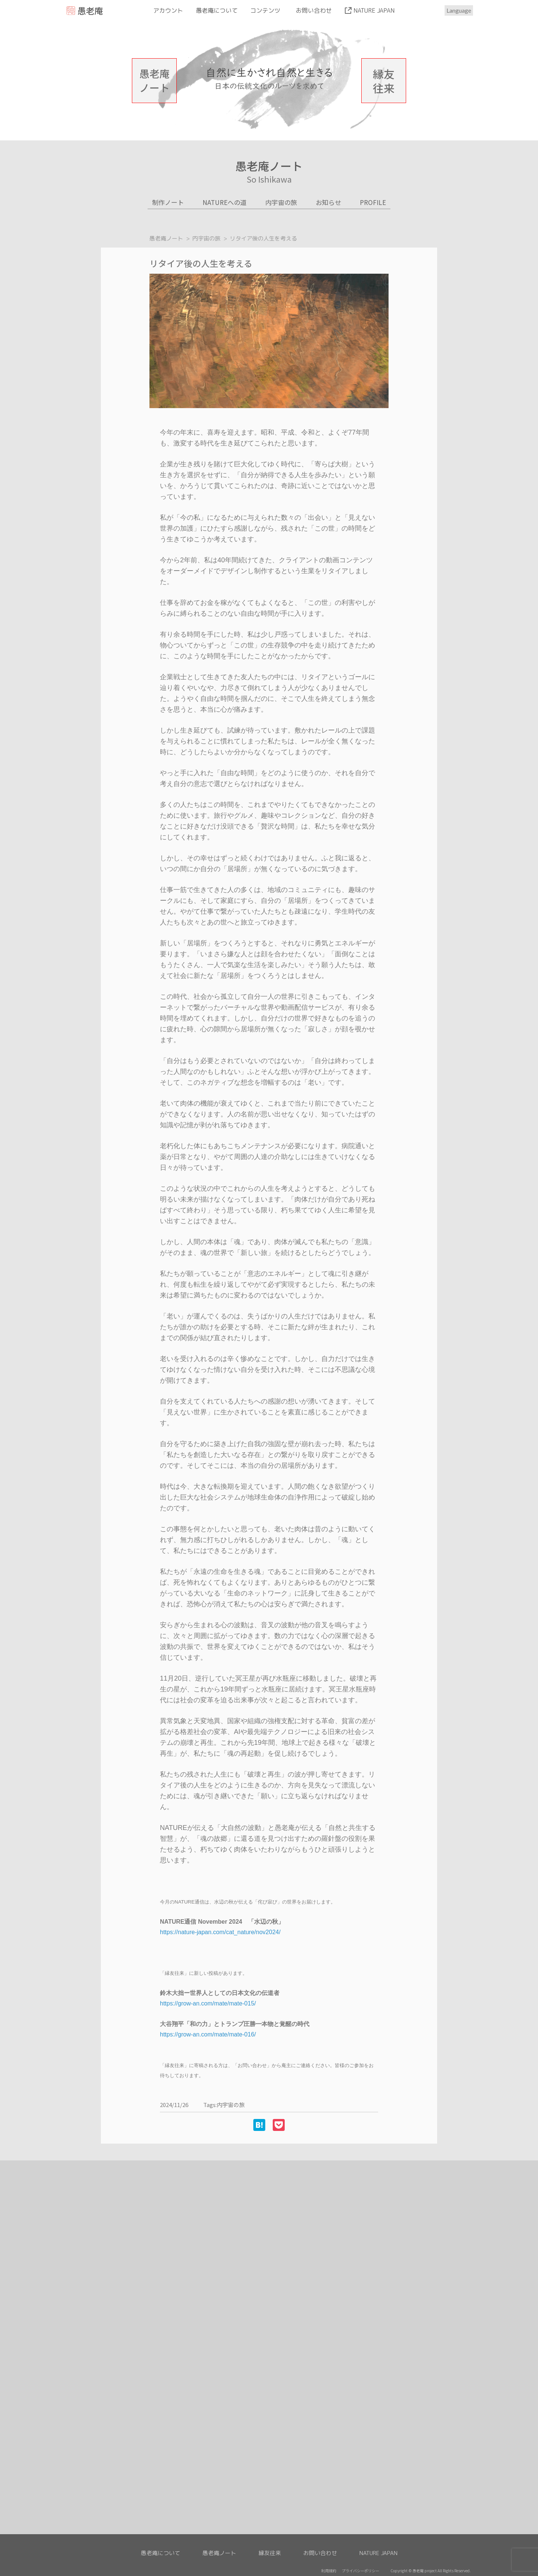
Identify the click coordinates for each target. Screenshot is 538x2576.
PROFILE (373, 202)
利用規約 (328, 2570)
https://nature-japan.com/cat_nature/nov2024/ (220, 1932)
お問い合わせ (314, 10)
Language (458, 10)
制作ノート (168, 202)
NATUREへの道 (224, 202)
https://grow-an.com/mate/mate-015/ (208, 2003)
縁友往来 (384, 81)
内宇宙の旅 (281, 202)
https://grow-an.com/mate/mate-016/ (208, 2034)
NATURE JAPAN (374, 10)
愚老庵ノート (154, 80)
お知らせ (328, 202)
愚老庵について (217, 10)
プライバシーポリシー (360, 2570)
